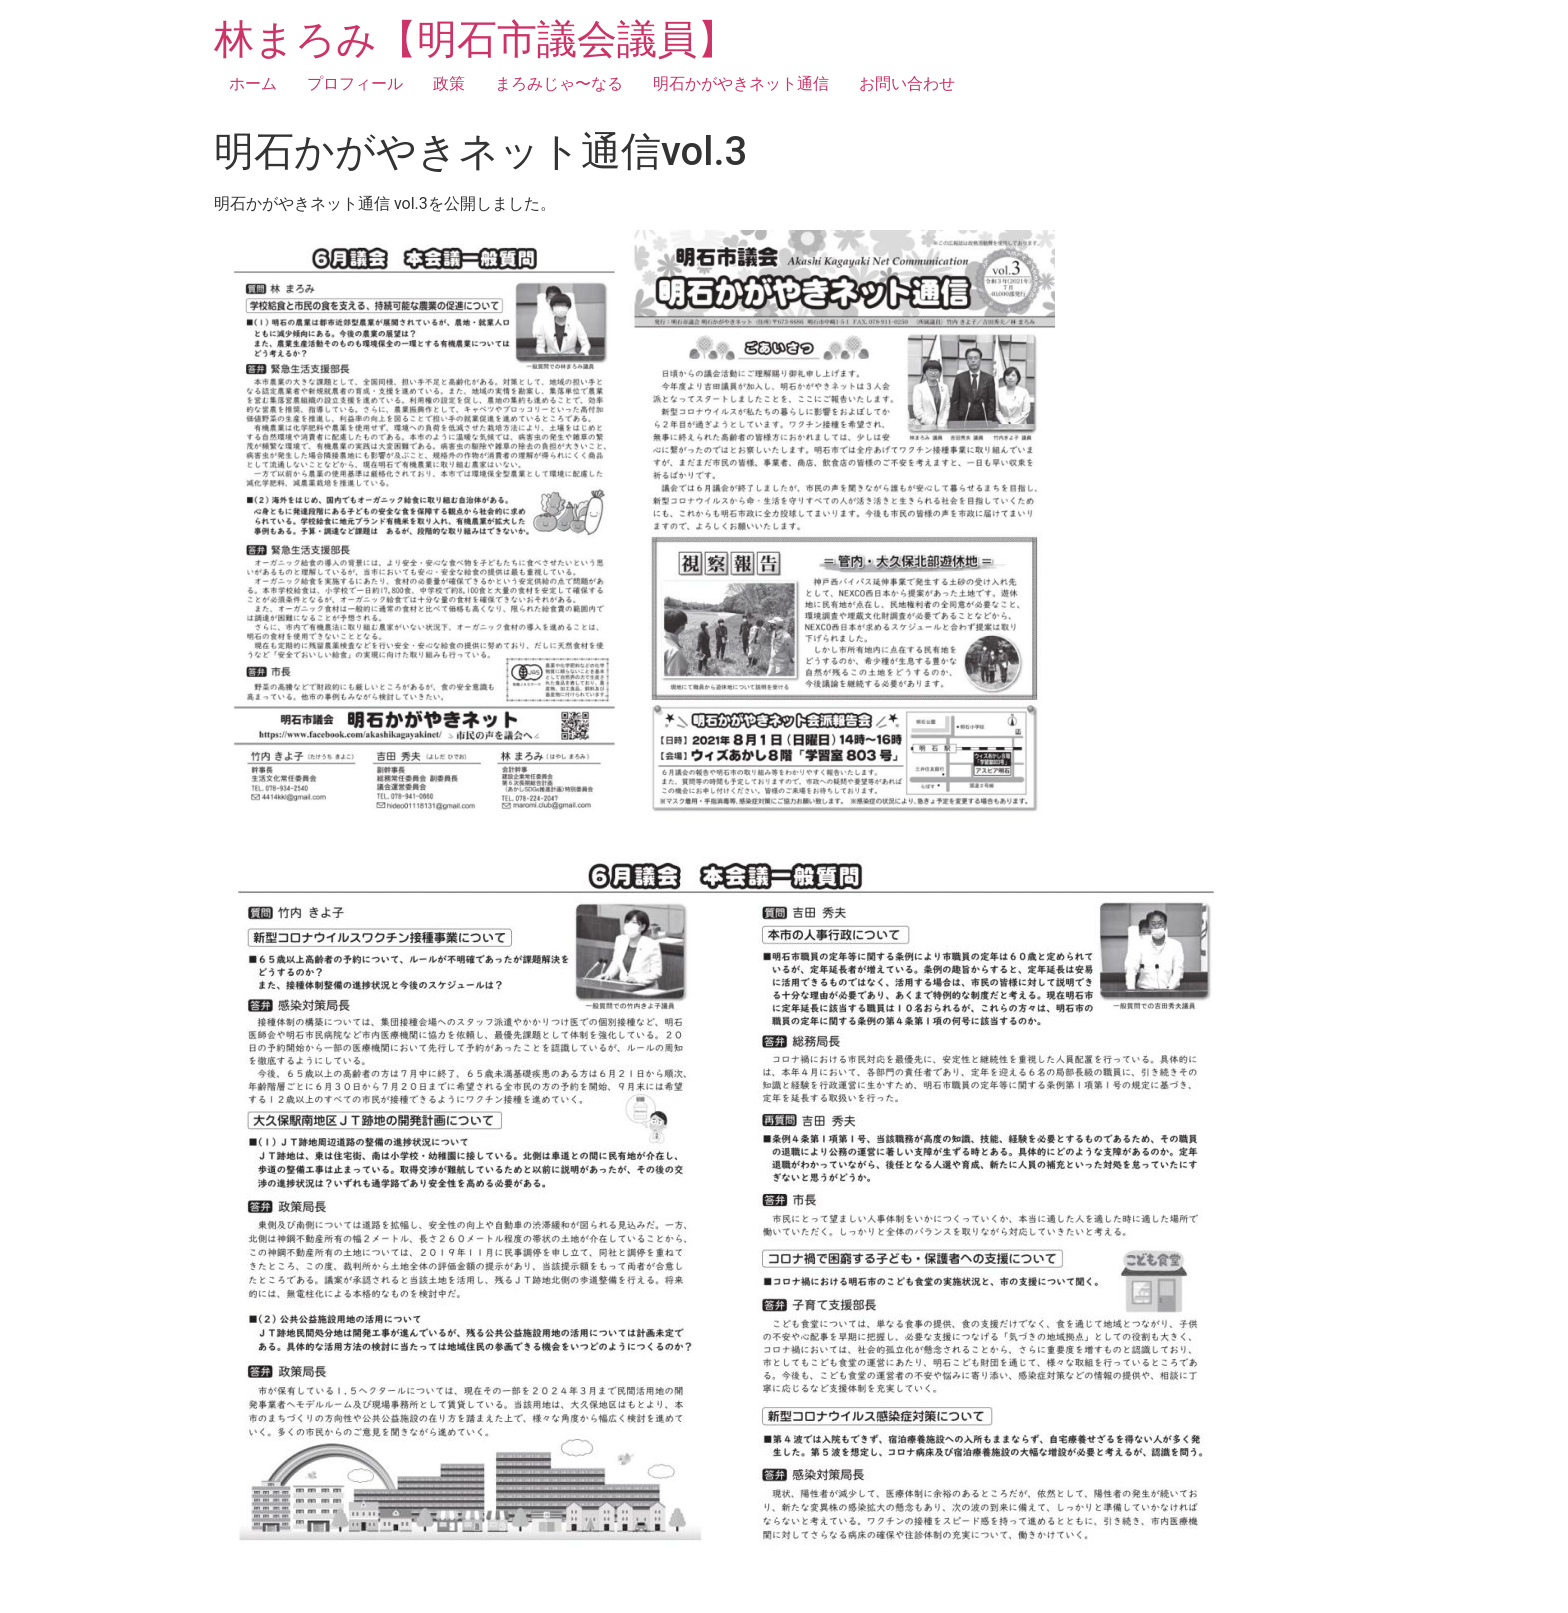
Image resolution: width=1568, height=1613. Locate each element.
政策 (449, 83)
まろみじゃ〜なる (559, 83)
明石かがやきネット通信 (741, 83)
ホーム (253, 83)
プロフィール (355, 83)
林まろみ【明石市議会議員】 (475, 39)
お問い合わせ (907, 83)
